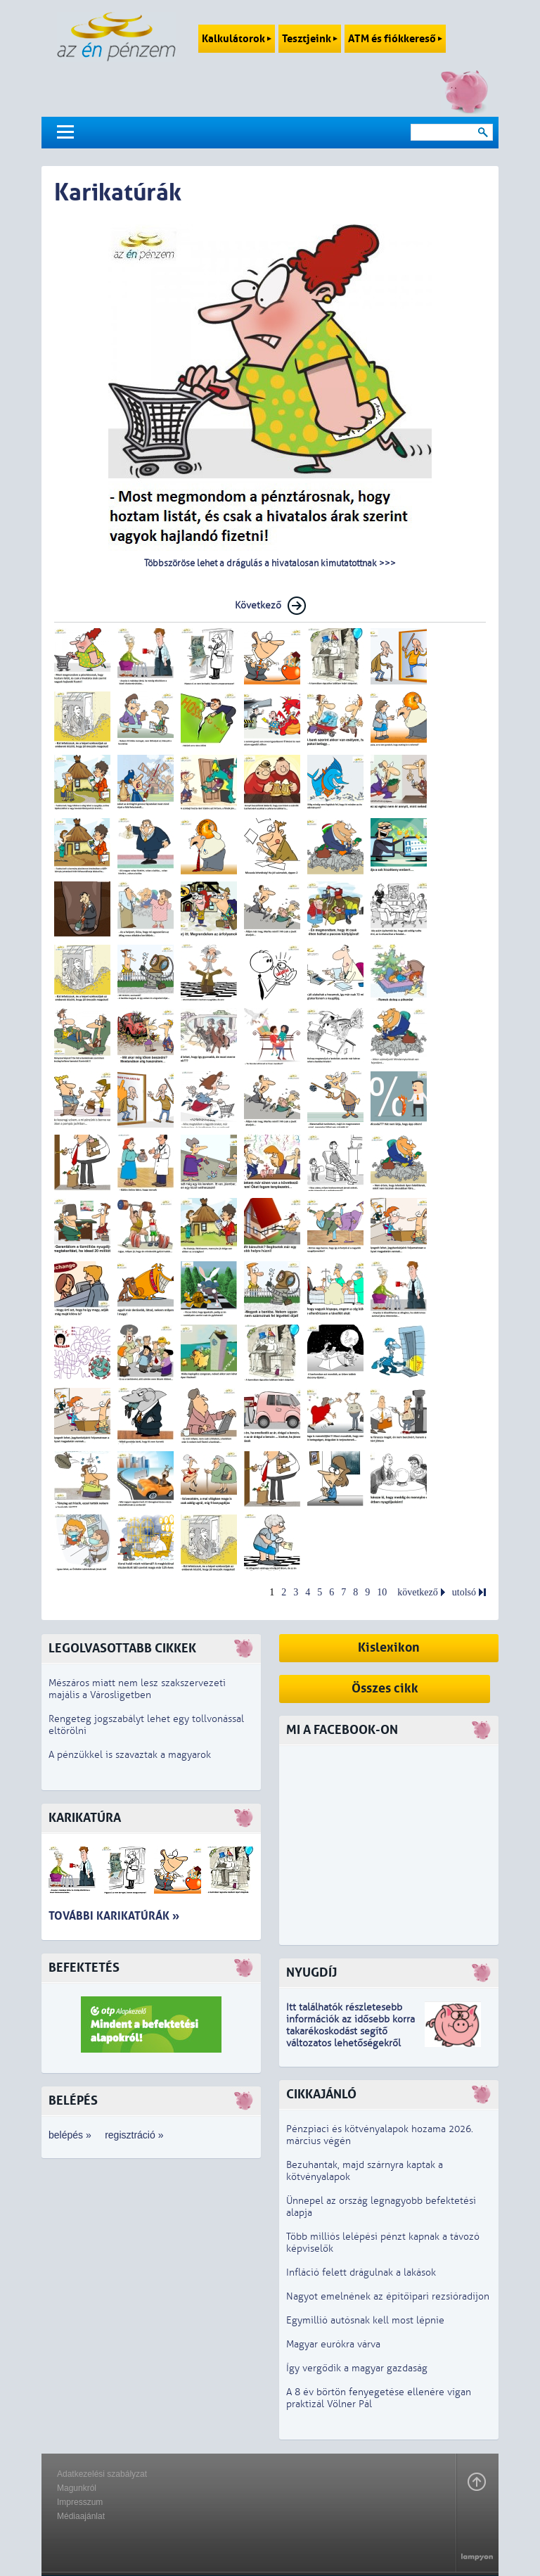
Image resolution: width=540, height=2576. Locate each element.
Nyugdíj (311, 1972)
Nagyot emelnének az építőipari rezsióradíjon (387, 2296)
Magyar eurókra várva (333, 2344)
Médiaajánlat (81, 2516)
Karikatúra (85, 1818)
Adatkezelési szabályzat (102, 2474)
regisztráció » (134, 2135)
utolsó (464, 1592)
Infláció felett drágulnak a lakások (361, 2272)
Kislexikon (389, 1647)
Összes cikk (385, 1688)
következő (417, 1592)
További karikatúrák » (114, 1916)
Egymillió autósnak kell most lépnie (365, 2320)
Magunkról (76, 2488)
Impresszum (80, 2502)
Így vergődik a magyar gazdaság (357, 2368)
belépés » (70, 2135)
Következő (258, 605)
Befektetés (84, 1967)
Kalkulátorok (236, 38)
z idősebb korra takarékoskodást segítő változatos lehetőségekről (350, 2031)
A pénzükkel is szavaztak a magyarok (130, 1755)
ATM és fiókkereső (395, 38)
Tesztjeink (310, 38)
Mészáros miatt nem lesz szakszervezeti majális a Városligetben (137, 1689)
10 (382, 1592)
